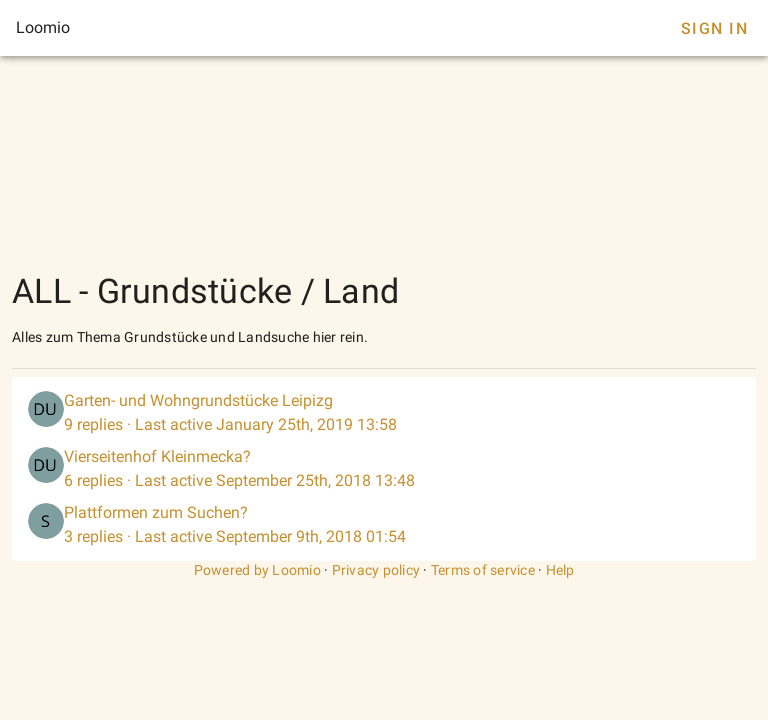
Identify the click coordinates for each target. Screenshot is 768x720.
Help (560, 570)
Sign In (714, 28)
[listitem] (384, 413)
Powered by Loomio (257, 570)
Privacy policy (376, 570)
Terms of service (483, 570)
